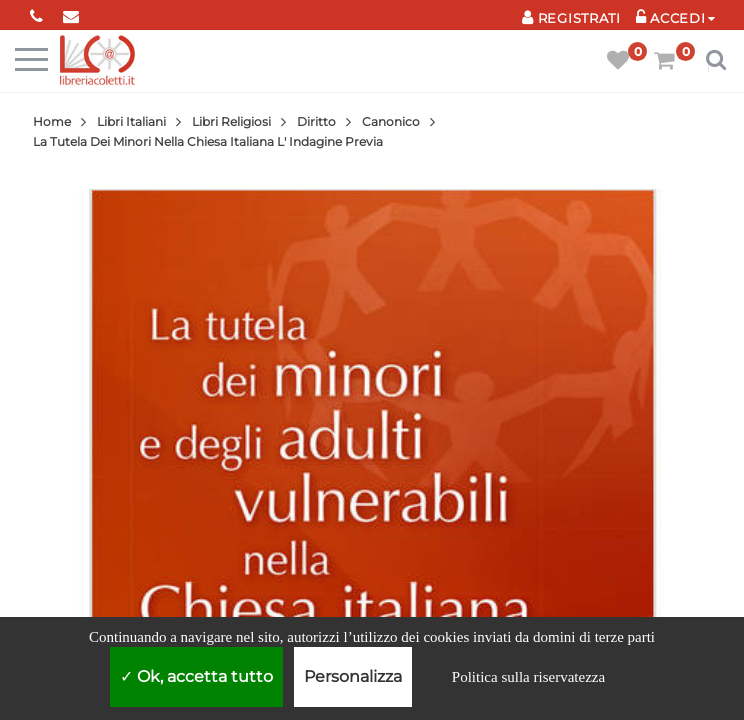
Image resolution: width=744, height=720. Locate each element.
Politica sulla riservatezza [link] (528, 677)
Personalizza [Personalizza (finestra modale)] (353, 676)
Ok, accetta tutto (196, 676)
